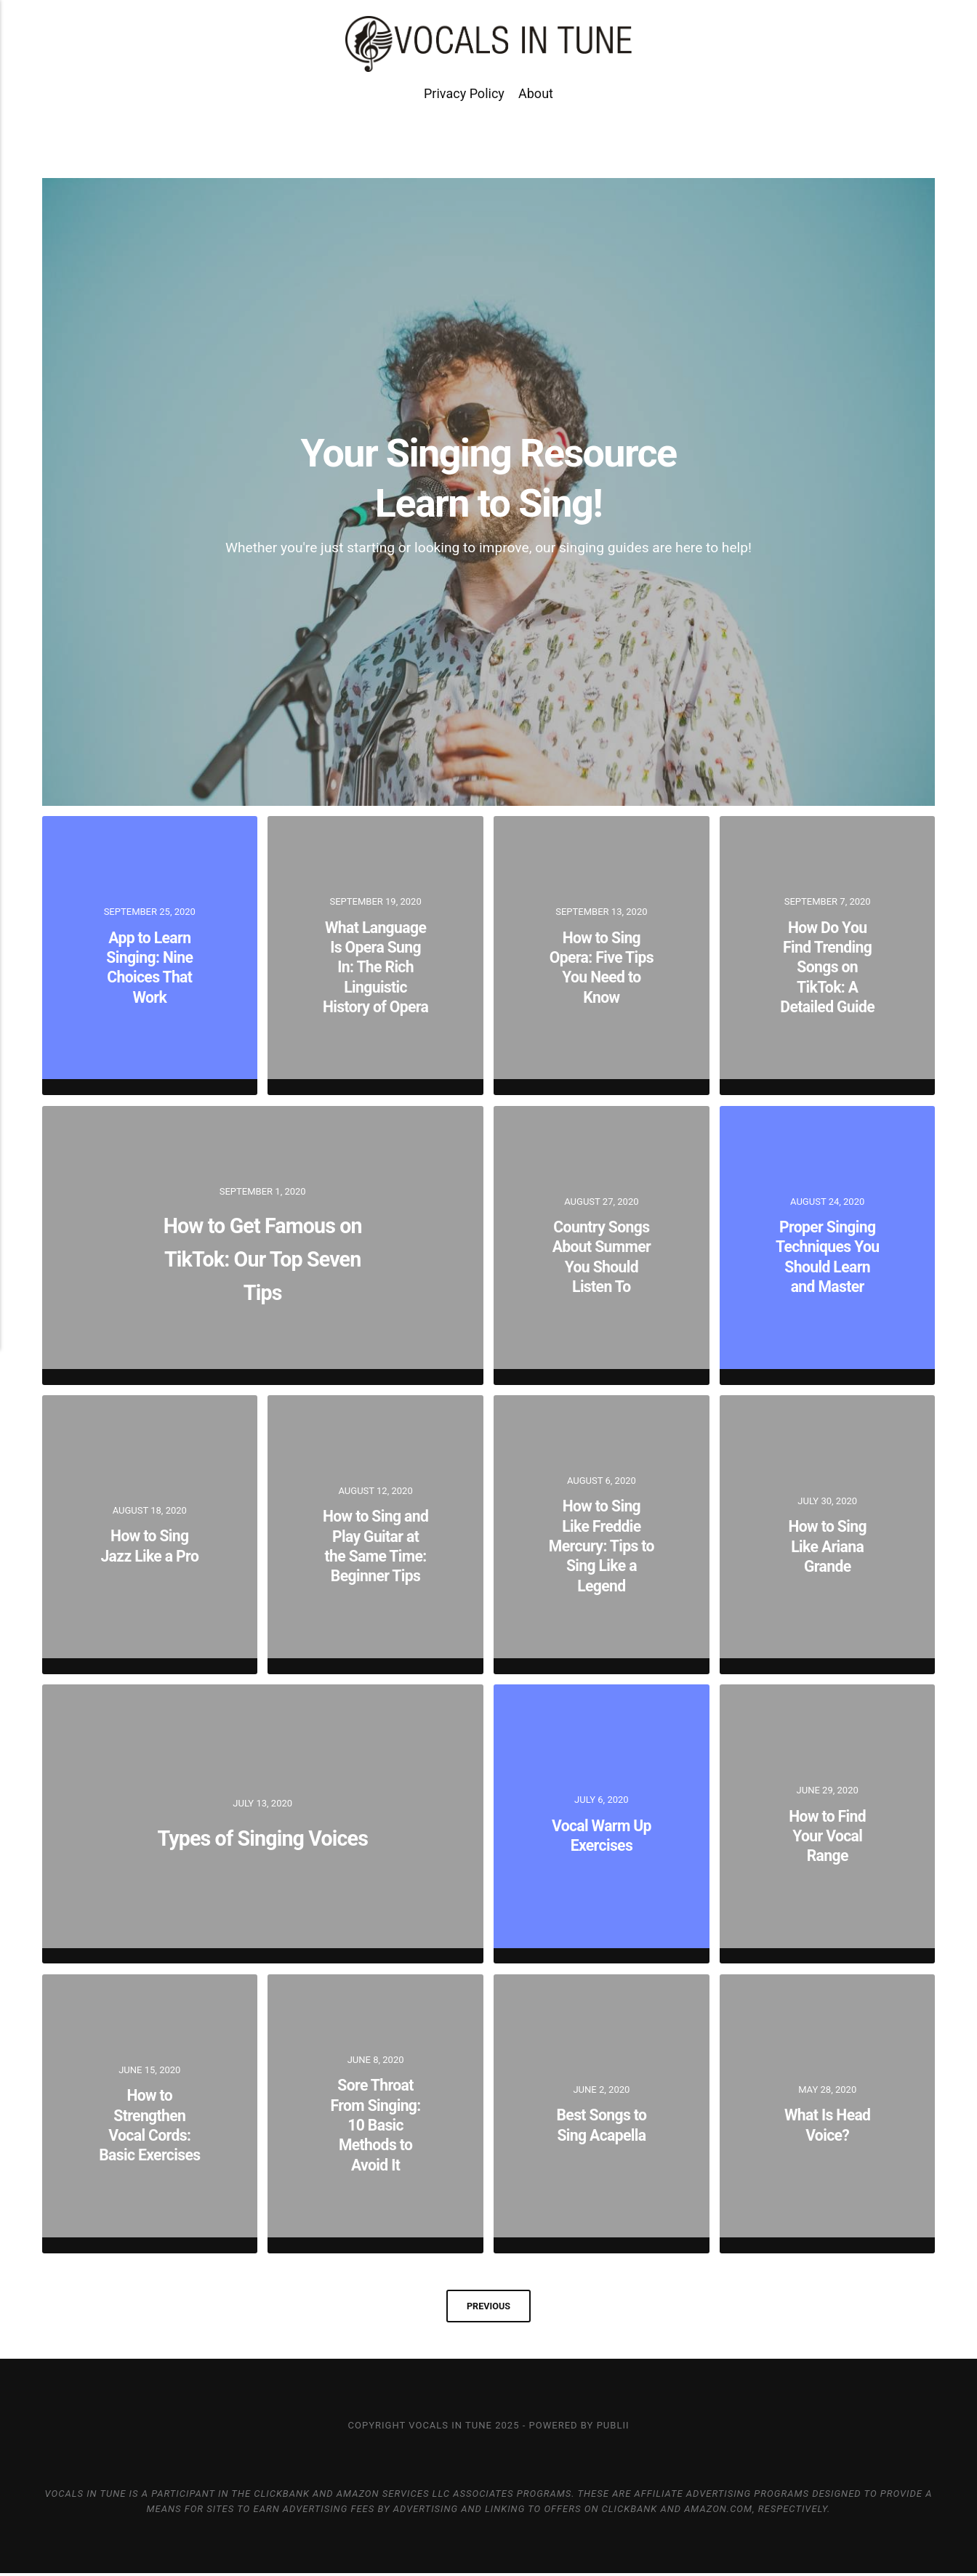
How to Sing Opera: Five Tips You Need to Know (602, 966)
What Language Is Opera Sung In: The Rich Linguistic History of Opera (375, 967)
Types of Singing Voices (262, 1835)
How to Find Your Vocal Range (827, 1835)
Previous (488, 2307)
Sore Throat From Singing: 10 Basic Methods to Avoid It (376, 2125)
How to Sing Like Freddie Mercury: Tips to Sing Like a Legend (601, 1545)
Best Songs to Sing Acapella (601, 2124)
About (535, 122)
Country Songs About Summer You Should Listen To (602, 1256)
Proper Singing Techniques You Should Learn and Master (827, 1256)
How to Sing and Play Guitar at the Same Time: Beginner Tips (375, 1545)
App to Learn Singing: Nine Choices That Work (150, 966)
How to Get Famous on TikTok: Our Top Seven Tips (262, 1255)
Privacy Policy (464, 122)
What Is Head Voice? (827, 2124)
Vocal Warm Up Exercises (601, 1834)
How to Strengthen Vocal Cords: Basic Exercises (149, 2125)
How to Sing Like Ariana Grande (827, 1545)
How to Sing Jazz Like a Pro (150, 1545)
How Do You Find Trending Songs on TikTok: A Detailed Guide (827, 966)
